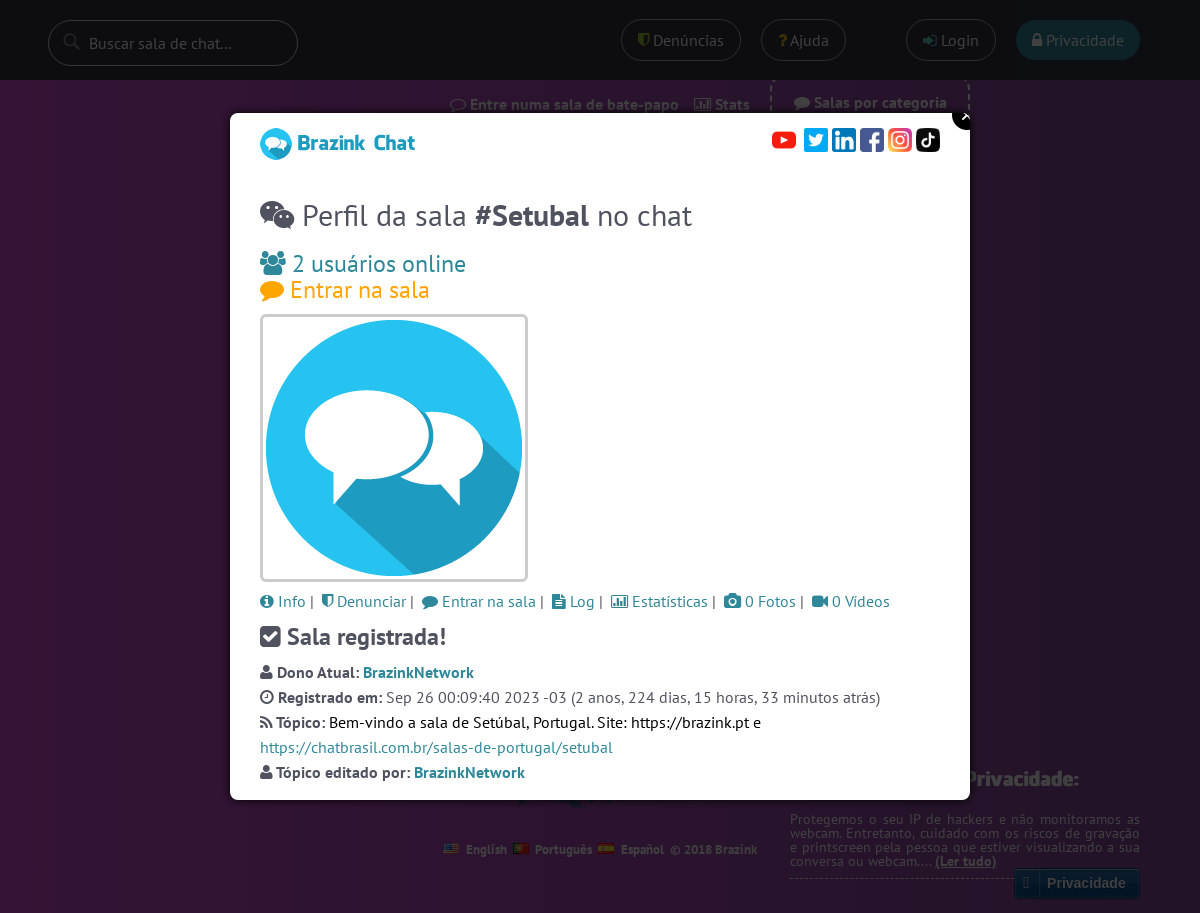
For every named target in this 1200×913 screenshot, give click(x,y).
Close (967, 115)
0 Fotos (760, 601)
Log (573, 601)
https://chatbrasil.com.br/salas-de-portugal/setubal (436, 747)
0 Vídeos (851, 601)
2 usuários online (363, 263)
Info (283, 601)
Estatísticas (659, 601)
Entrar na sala (345, 289)
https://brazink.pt (690, 722)
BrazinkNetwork (418, 672)
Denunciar (364, 601)
